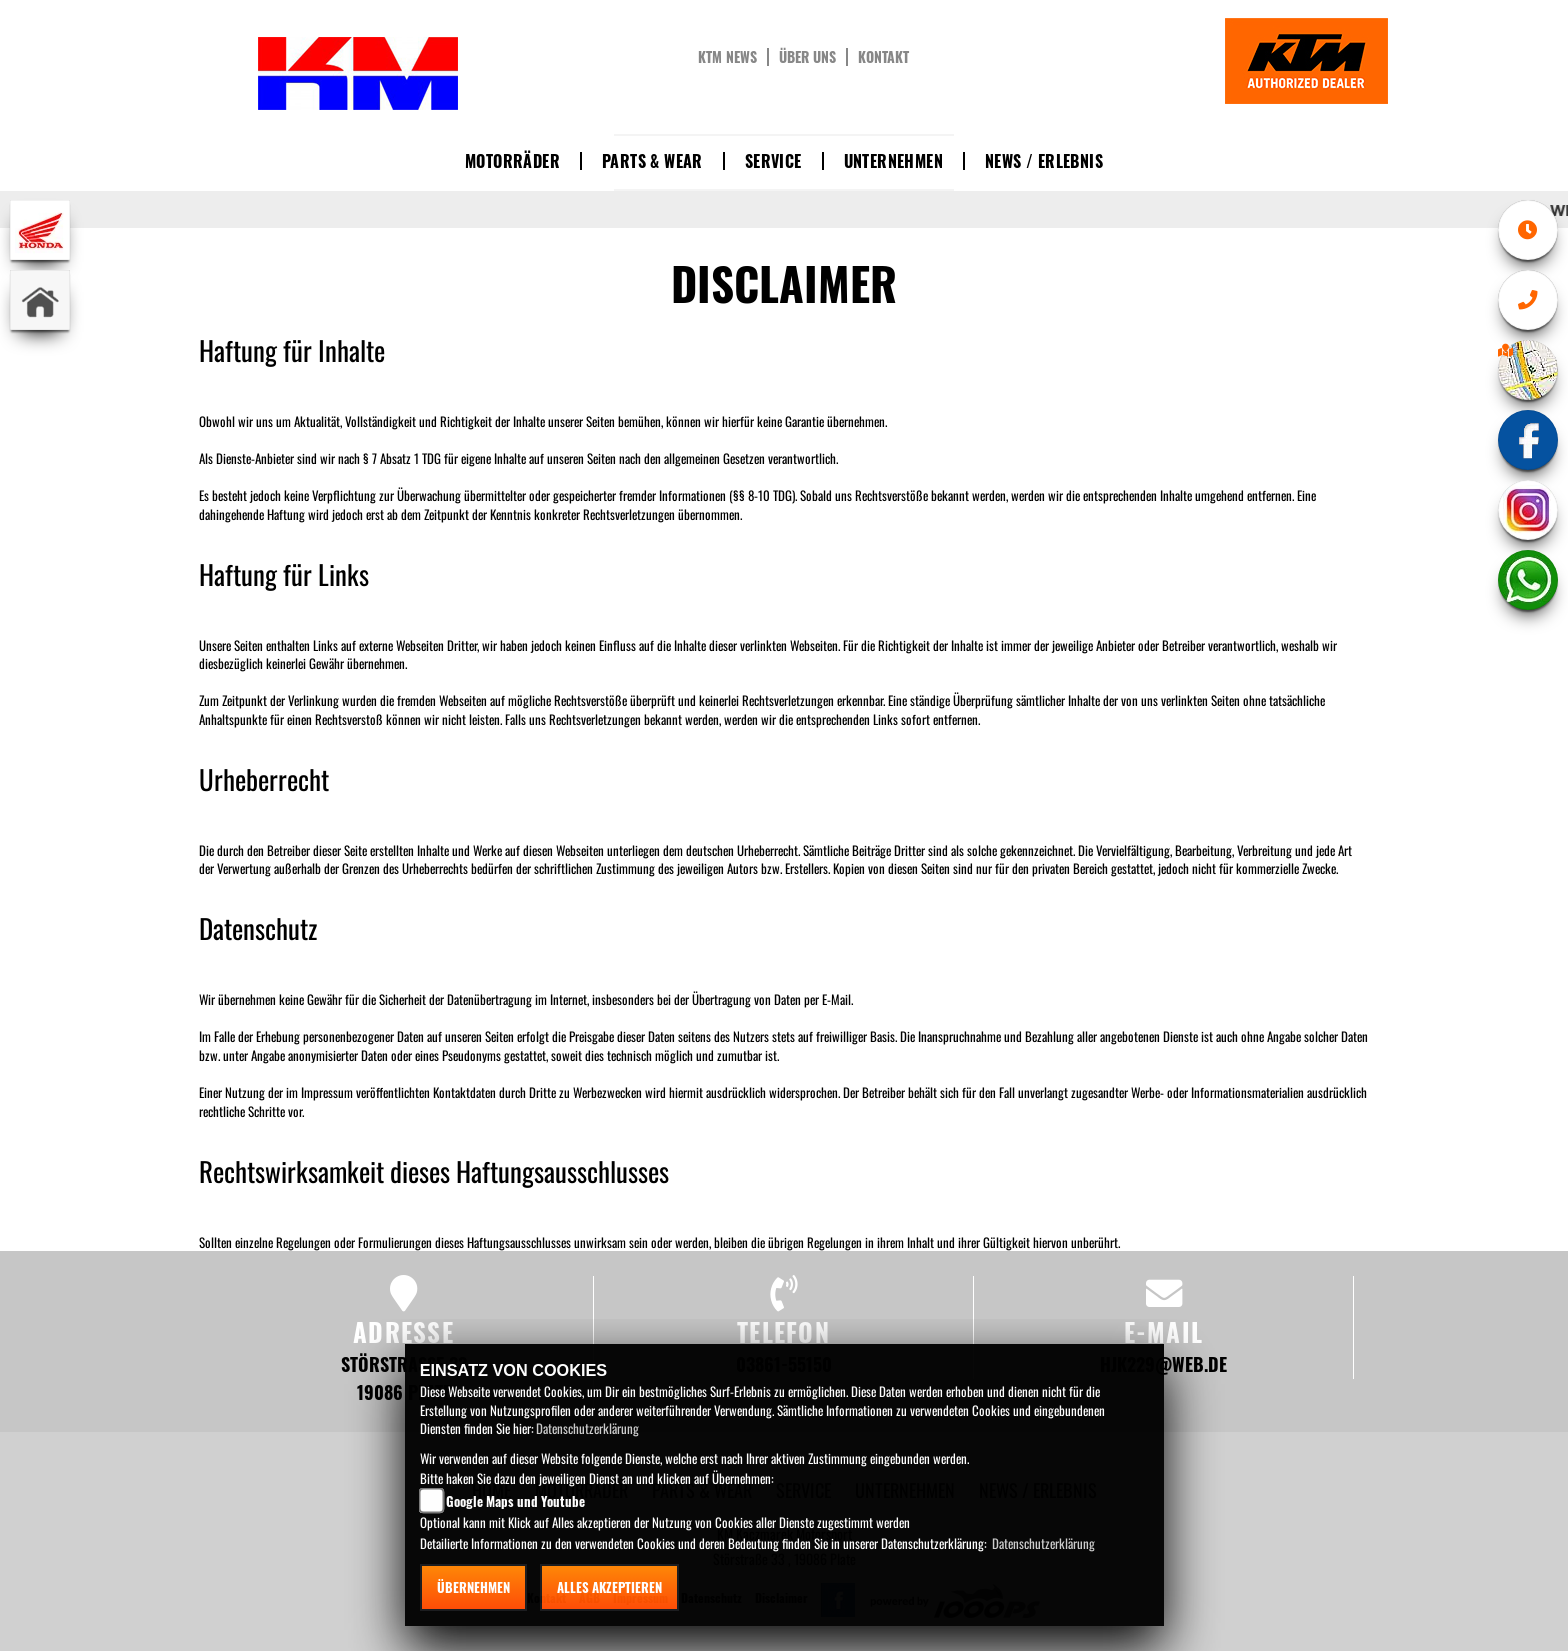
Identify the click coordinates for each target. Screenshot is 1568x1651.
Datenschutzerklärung (587, 1428)
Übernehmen (473, 1587)
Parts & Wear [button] (652, 161)
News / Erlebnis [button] (1044, 161)
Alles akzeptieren (609, 1587)
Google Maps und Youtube (515, 1501)
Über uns (807, 57)
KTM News (727, 57)
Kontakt (883, 57)
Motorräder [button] (512, 161)
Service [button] (773, 161)
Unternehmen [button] (893, 161)
